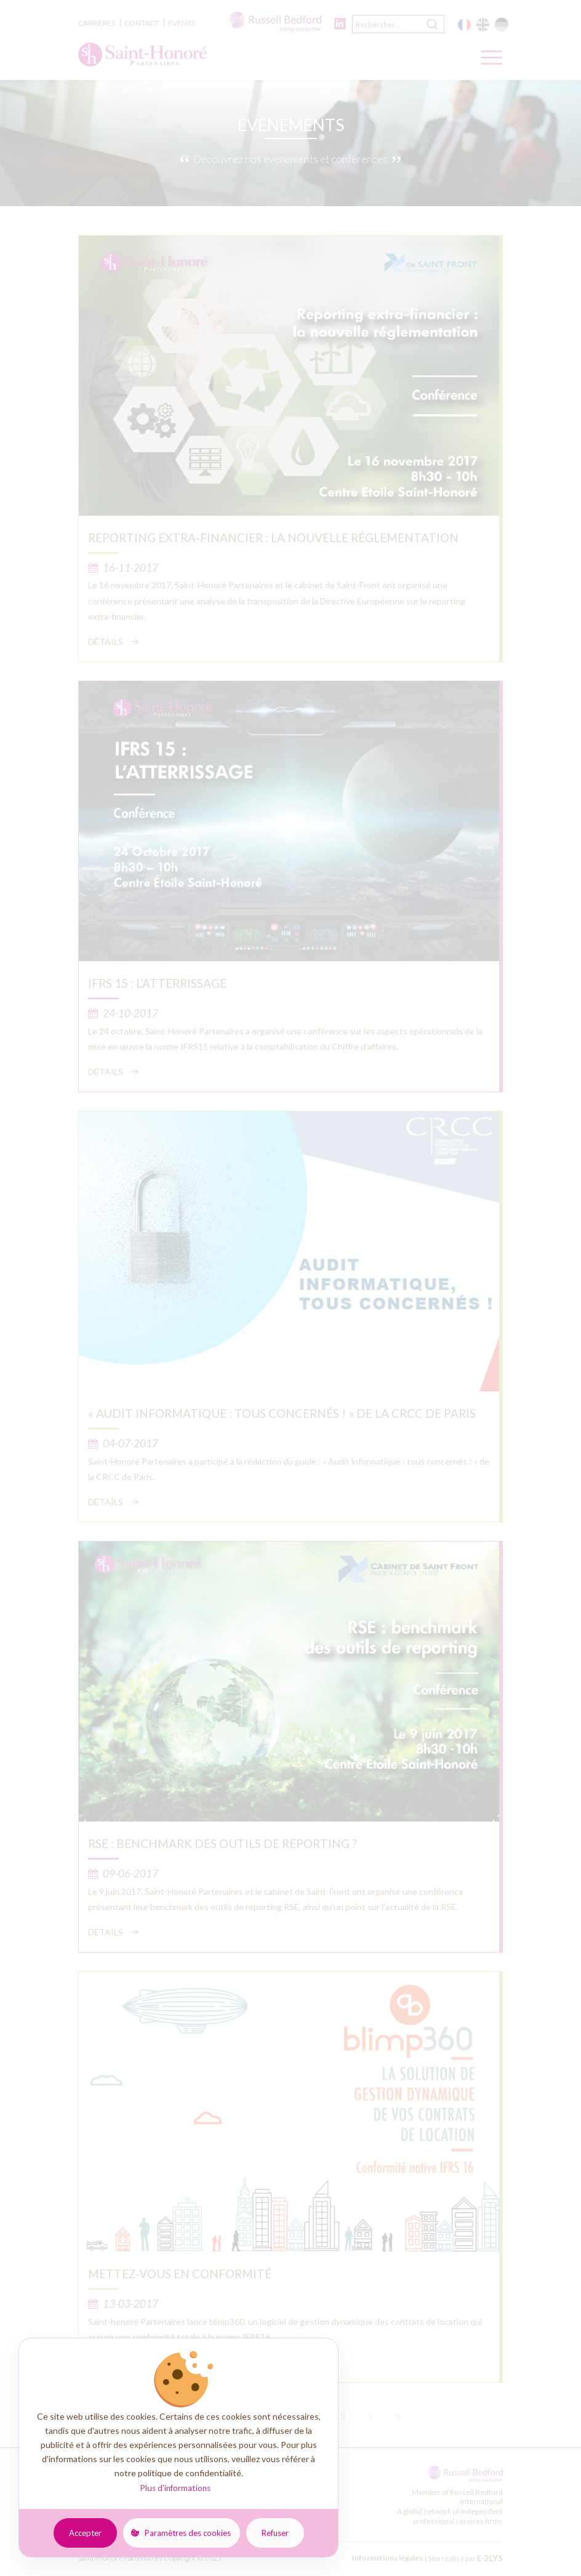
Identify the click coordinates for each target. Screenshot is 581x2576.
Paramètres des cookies (188, 2533)
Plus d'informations (175, 2488)
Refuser (275, 2533)
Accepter (85, 2533)
